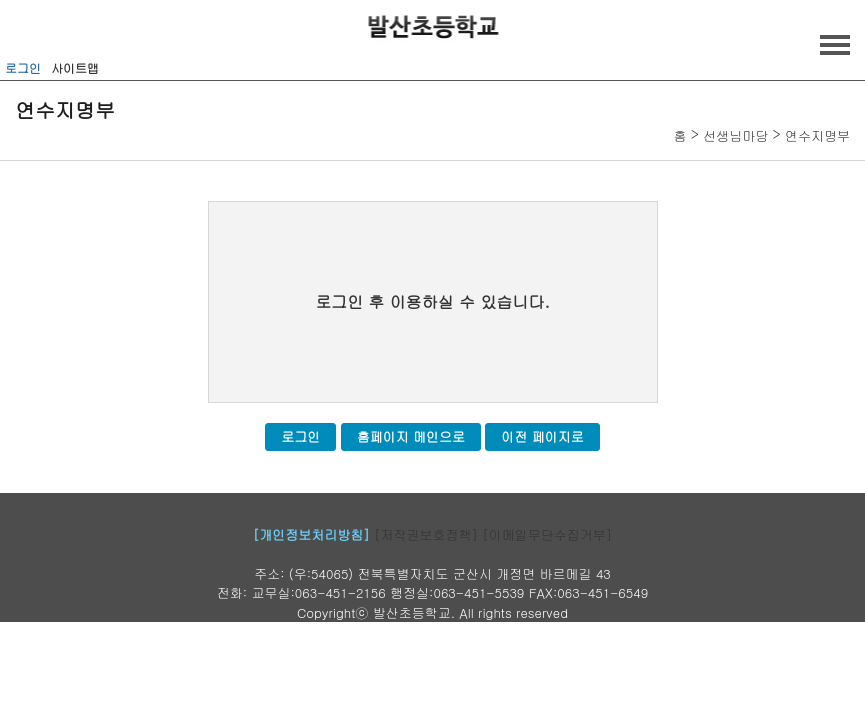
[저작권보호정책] (426, 534)
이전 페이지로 (542, 436)
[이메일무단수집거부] (547, 534)
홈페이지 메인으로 (411, 436)
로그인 (23, 67)
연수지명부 (817, 135)
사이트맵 (75, 67)
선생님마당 (735, 135)
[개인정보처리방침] (311, 534)
